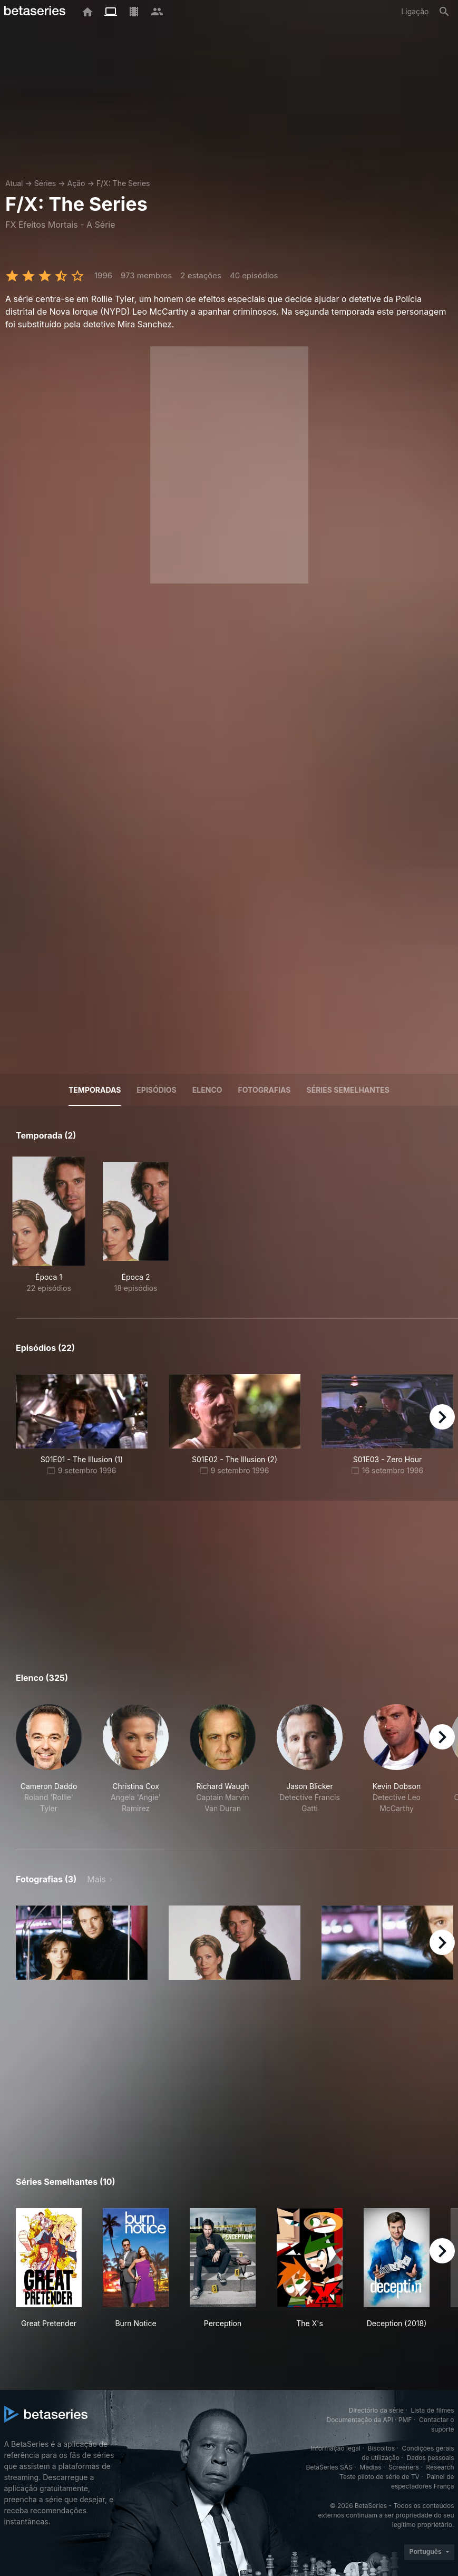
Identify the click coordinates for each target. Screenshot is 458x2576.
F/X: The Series (123, 183)
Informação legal (335, 2448)
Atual (14, 183)
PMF (405, 2420)
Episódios (156, 1089)
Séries (45, 183)
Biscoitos (381, 2448)
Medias (370, 2467)
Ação (76, 183)
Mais (96, 1879)
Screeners (403, 2467)
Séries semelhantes (347, 1089)
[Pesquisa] (444, 11)
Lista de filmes (432, 2410)
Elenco (207, 1089)
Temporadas (95, 1089)
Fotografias (264, 1089)
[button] (49, 1764)
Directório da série (376, 2410)
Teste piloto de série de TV (379, 2477)
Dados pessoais (430, 2458)
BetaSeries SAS (329, 2467)
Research (440, 2467)
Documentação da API (360, 2420)
